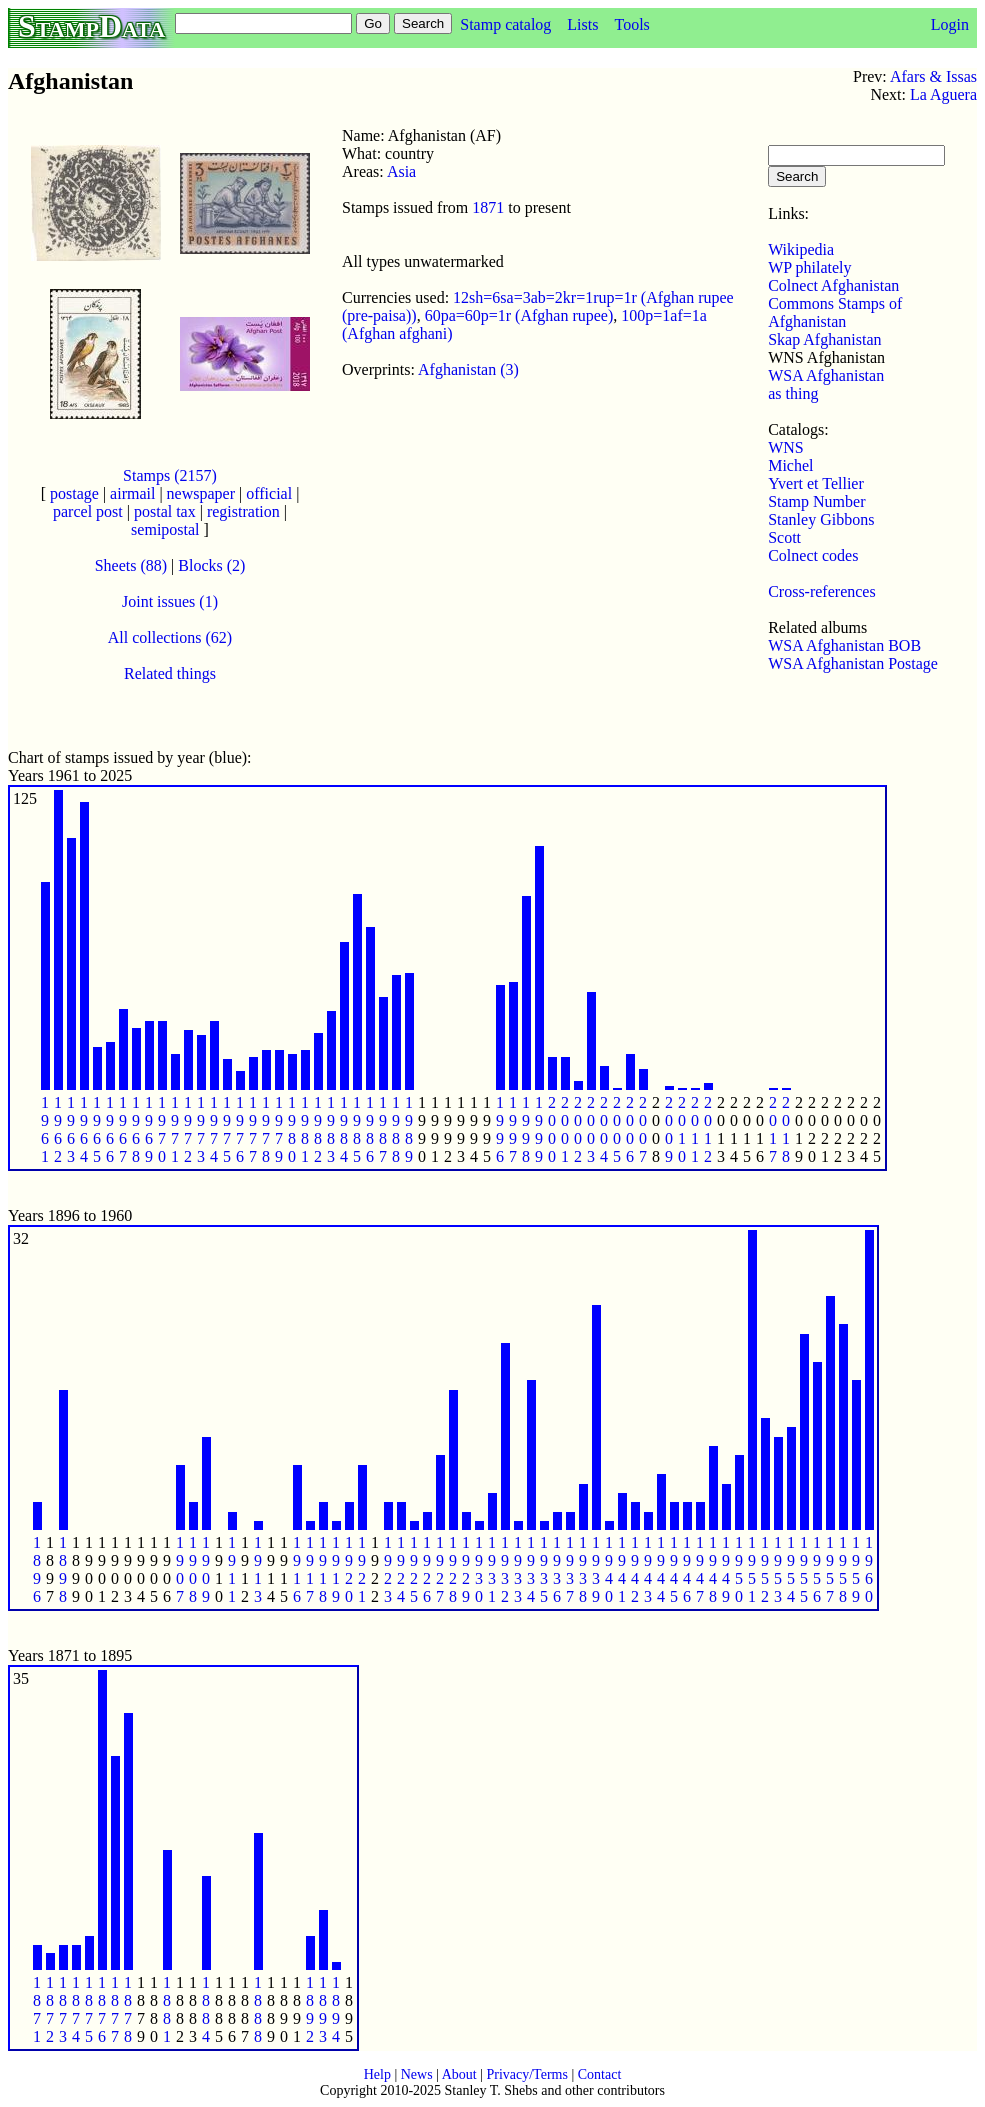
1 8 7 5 (89, 2009)
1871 (488, 207)
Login (950, 24)
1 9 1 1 (232, 1569)
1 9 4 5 (674, 1569)
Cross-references (822, 591)
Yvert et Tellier (816, 483)
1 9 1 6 (297, 1569)
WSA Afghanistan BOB (844, 645)
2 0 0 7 (643, 1129)
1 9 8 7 (383, 1129)
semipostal (165, 529)
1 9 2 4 (401, 1569)
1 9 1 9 (336, 1569)
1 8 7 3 (63, 2009)
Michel (790, 465)
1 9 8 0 (292, 1129)
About (459, 2074)
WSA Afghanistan (826, 375)
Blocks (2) (211, 565)
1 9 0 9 (206, 1569)
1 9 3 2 (505, 1569)
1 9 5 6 (817, 1569)
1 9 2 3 (388, 1569)
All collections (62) (170, 637)
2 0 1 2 (708, 1129)
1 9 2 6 (427, 1569)
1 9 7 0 (162, 1129)
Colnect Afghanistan (833, 285)
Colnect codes (813, 555)
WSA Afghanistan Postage (853, 663)
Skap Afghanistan (824, 339)
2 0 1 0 (682, 1129)
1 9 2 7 (440, 1569)
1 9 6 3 (71, 1129)
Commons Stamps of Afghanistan (835, 312)
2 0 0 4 (604, 1129)
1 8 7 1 (37, 2009)
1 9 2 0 (349, 1569)
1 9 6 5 (97, 1129)
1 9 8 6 (370, 1129)
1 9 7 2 (188, 1129)
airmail (132, 493)
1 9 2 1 (362, 1569)
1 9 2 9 (466, 1569)
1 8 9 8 (63, 1569)
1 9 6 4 (84, 1129)
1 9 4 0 (609, 1569)
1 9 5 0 (739, 1569)
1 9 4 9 (726, 1569)
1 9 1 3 (258, 1569)
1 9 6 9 (149, 1129)
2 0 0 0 (552, 1129)
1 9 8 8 (396, 1129)
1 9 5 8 (843, 1569)
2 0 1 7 (773, 1129)
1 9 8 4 (344, 1129)
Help (377, 2074)
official (269, 493)
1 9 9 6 (500, 1129)
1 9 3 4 (531, 1569)
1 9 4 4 (661, 1569)
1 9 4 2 (635, 1569)
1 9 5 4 (791, 1569)
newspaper (201, 493)
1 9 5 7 (830, 1569)
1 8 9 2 (310, 2009)
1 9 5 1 (752, 1569)
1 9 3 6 (557, 1569)
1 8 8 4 (206, 2009)
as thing (793, 393)
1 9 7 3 (201, 1129)
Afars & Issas (933, 76)
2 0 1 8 (786, 1129)
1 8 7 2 (50, 2009)
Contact (600, 2074)
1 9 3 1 (492, 1569)
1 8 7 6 (102, 2009)
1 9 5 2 (765, 1569)
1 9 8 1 (305, 1129)
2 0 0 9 (669, 1129)
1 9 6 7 (123, 1129)
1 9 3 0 (479, 1569)
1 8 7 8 (128, 2009)
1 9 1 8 (323, 1569)
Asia (401, 171)
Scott (784, 537)
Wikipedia (801, 249)
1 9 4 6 (687, 1569)
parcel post (88, 511)
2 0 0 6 (630, 1129)
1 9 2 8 (453, 1569)
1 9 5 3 (778, 1569)
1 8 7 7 (115, 2009)
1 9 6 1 (45, 1129)
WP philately (809, 267)
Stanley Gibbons (821, 519)
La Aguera (943, 94)
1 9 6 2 (58, 1129)
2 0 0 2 (578, 1129)
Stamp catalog (505, 24)
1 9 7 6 (240, 1129)
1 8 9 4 (336, 2009)
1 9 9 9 (539, 1129)
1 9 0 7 (180, 1569)
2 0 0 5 (617, 1129)
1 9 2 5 (414, 1569)
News (417, 2074)
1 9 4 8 (713, 1569)
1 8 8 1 (167, 2009)
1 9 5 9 (856, 1569)
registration (243, 511)
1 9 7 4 (214, 1129)
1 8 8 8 (258, 2009)
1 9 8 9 (409, 1129)
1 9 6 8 (136, 1129)
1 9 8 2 (318, 1129)
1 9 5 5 (804, 1569)
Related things (170, 673)
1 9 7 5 (227, 1129)
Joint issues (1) (170, 601)
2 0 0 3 (591, 1129)
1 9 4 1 (622, 1569)
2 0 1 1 (695, 1129)
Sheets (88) (131, 565)
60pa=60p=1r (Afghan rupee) (519, 315)
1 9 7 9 (279, 1129)
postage (74, 493)
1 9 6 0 (869, 1569)
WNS (786, 447)
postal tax (165, 511)
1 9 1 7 (310, 1569)
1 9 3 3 (518, 1569)
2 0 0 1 (565, 1129)
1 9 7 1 (175, 1129)
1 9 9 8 (526, 1129)
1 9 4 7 (700, 1569)
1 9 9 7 (513, 1129)
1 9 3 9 (596, 1569)
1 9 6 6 (110, 1129)
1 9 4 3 (648, 1569)
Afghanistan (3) (468, 369)
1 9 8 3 (331, 1129)
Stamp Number (816, 501)
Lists (582, 24)
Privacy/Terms (526, 2074)
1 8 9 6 (37, 1569)
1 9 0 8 (193, 1569)
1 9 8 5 (357, 1129)
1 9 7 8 (266, 1129)
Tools (631, 24)
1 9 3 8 (583, 1569)
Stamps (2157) (170, 475)
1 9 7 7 (253, 1129)
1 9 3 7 (570, 1569)
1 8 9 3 (323, 2009)
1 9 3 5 (544, 1569)
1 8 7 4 (76, 2009)
